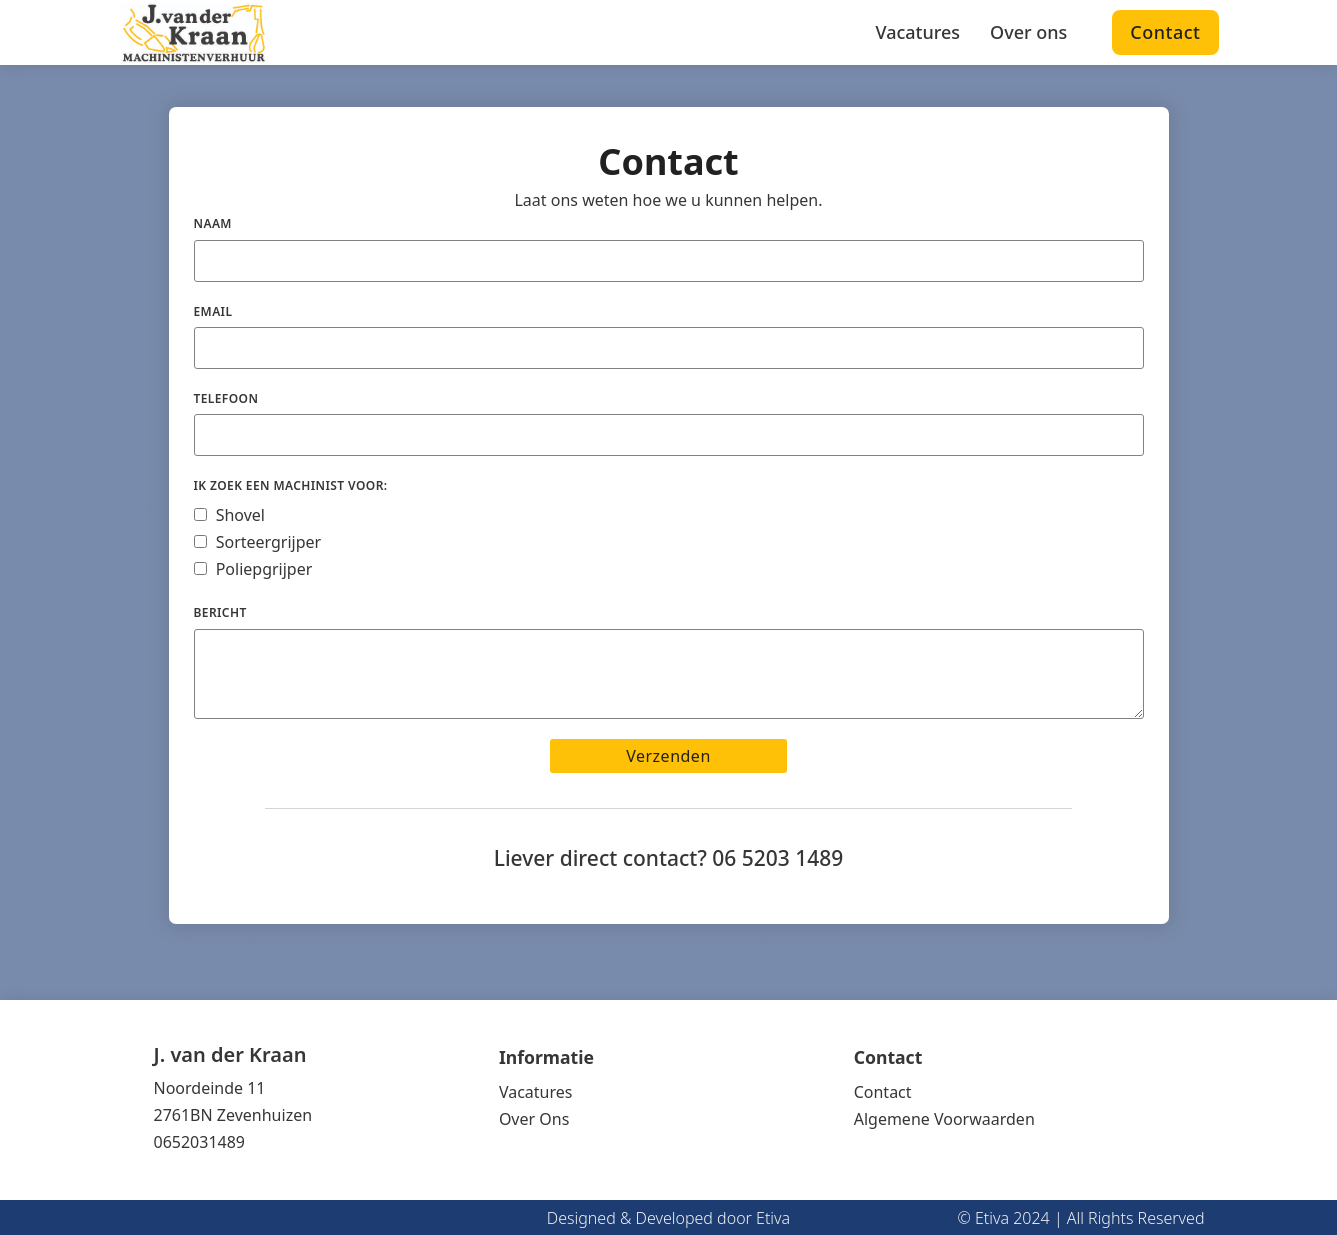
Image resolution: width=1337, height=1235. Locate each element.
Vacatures (917, 32)
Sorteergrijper (269, 542)
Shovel (240, 515)
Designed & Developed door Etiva (668, 1218)
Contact (1165, 32)
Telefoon (226, 398)
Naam (213, 223)
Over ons (1028, 32)
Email (213, 311)
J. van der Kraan (230, 1055)
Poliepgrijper (264, 569)
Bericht (220, 612)
